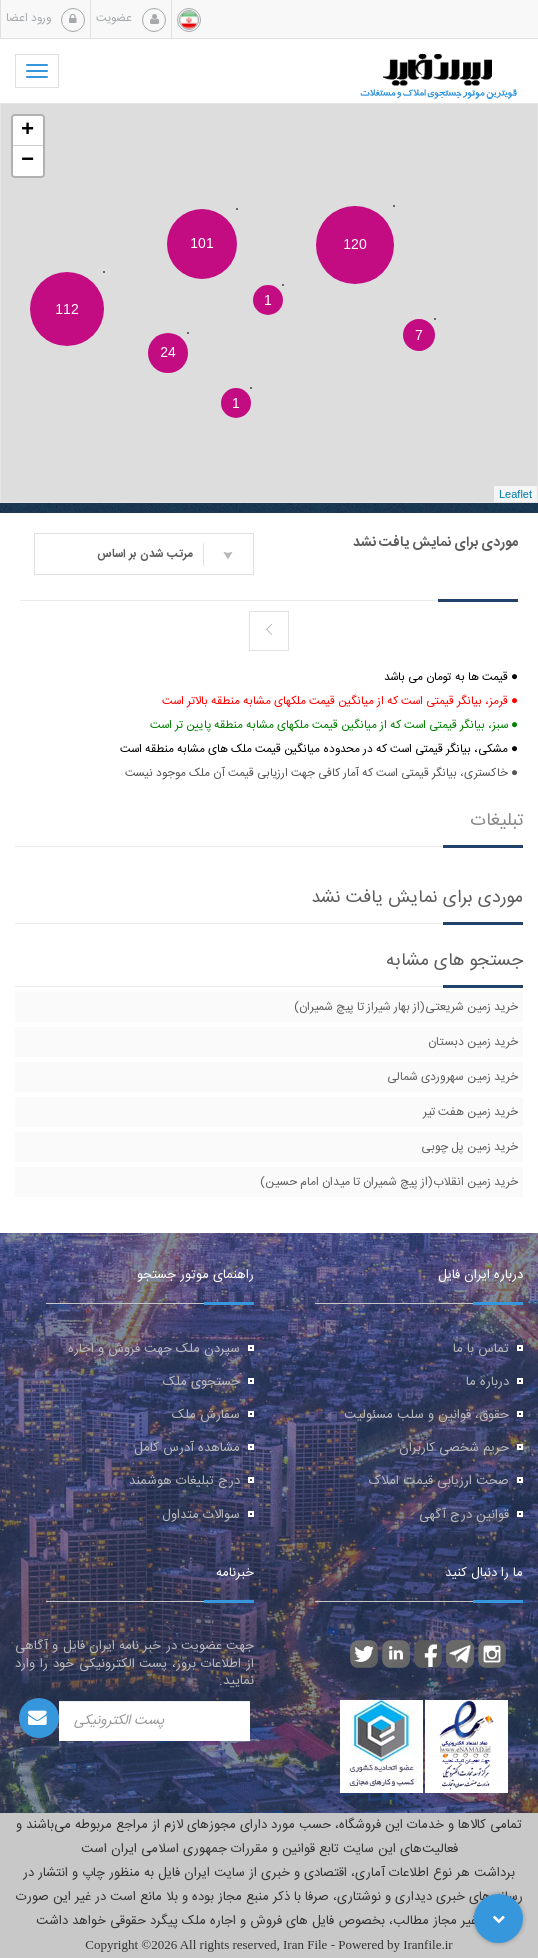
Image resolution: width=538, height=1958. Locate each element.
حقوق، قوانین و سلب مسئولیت (426, 1415)
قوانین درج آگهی (464, 1515)
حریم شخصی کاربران (454, 1448)
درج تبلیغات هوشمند (184, 1481)
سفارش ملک (206, 1415)
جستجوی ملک (201, 1382)
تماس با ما (481, 1349)
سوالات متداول (201, 1515)
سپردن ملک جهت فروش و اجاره (154, 1349)
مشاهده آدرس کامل (187, 1448)
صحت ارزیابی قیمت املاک (439, 1481)
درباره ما (487, 1382)
